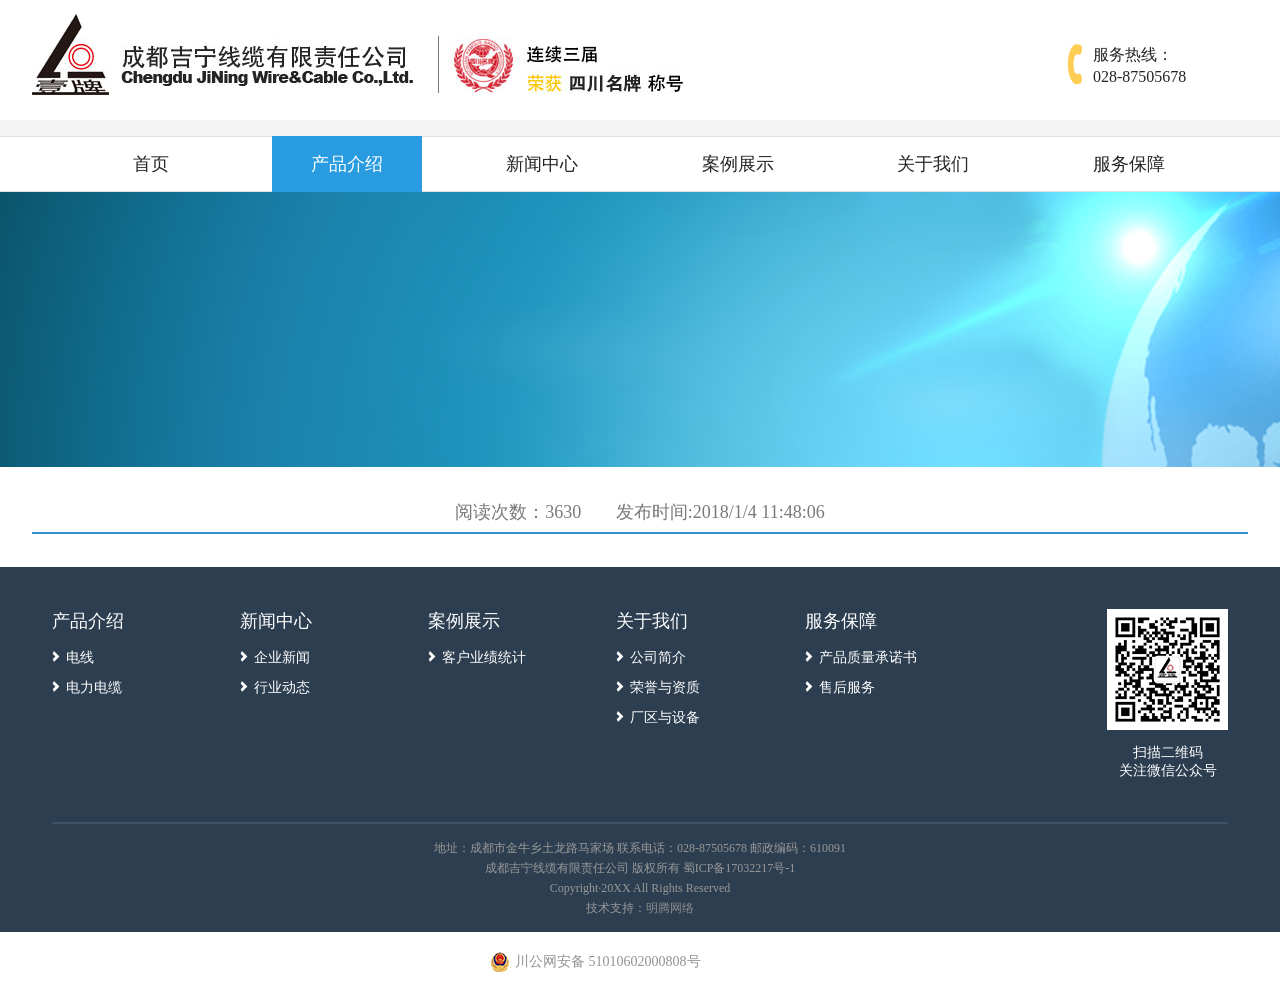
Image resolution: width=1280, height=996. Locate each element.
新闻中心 (542, 164)
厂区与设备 (665, 717)
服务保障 (1129, 164)
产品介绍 (347, 164)
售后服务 (847, 687)
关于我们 (933, 164)
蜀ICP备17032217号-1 (739, 868)
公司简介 (658, 657)
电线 (80, 657)
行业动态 (282, 687)
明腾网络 (670, 908)
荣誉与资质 (665, 687)
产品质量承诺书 (868, 657)
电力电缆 (94, 687)
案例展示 (738, 164)
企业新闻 (282, 657)
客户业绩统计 (484, 657)
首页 (151, 164)
